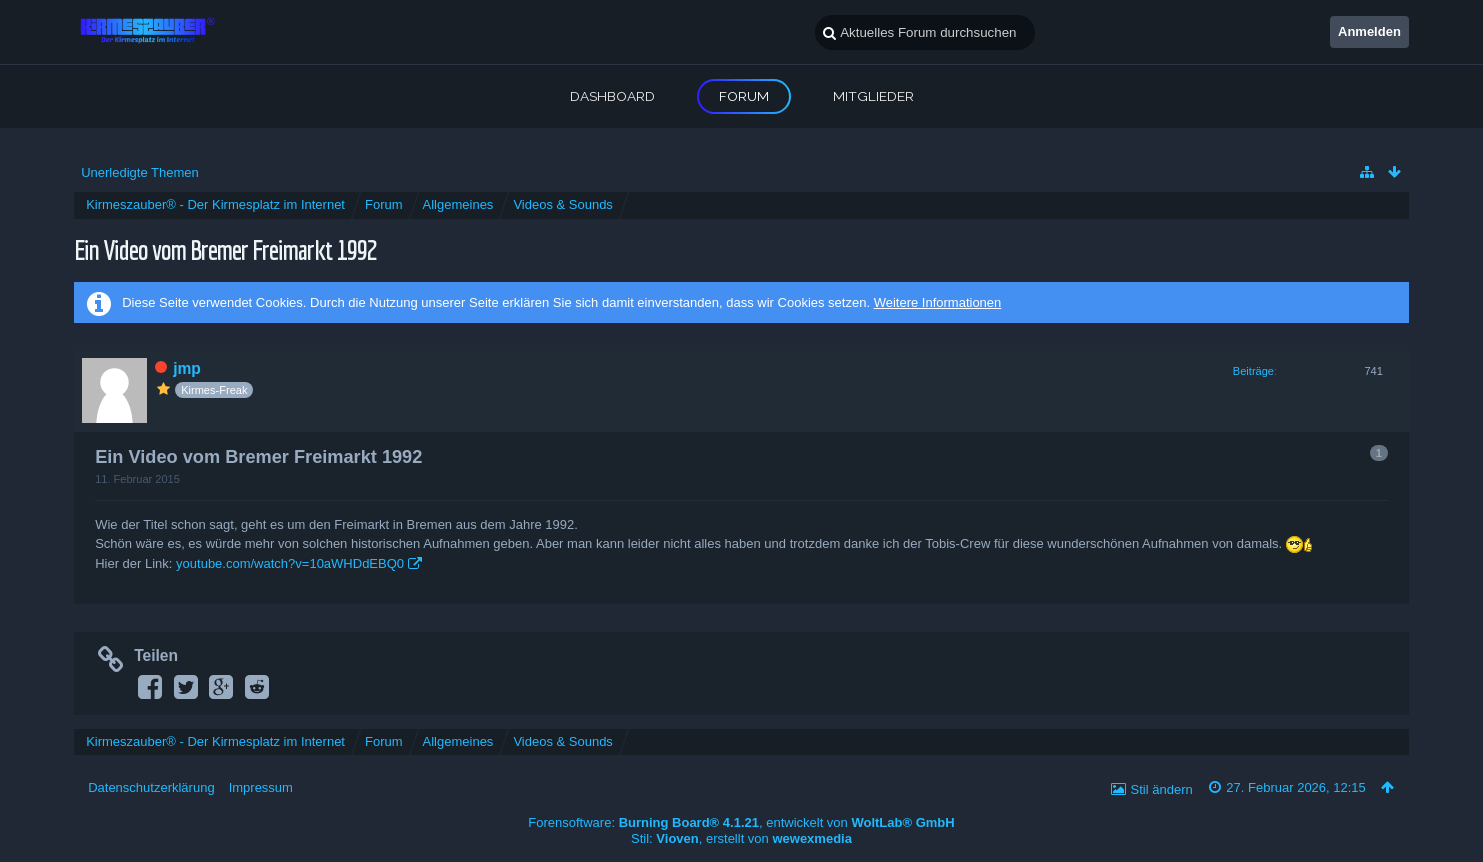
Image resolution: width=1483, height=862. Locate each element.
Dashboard (612, 96)
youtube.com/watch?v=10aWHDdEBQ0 (290, 563)
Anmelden (1369, 31)
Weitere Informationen (938, 302)
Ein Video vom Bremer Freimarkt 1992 (225, 249)
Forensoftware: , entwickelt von (741, 822)
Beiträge (1253, 371)
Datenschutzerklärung (151, 787)
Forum (744, 96)
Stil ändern (1162, 789)
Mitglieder (873, 96)
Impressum (261, 787)
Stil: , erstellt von (741, 838)
